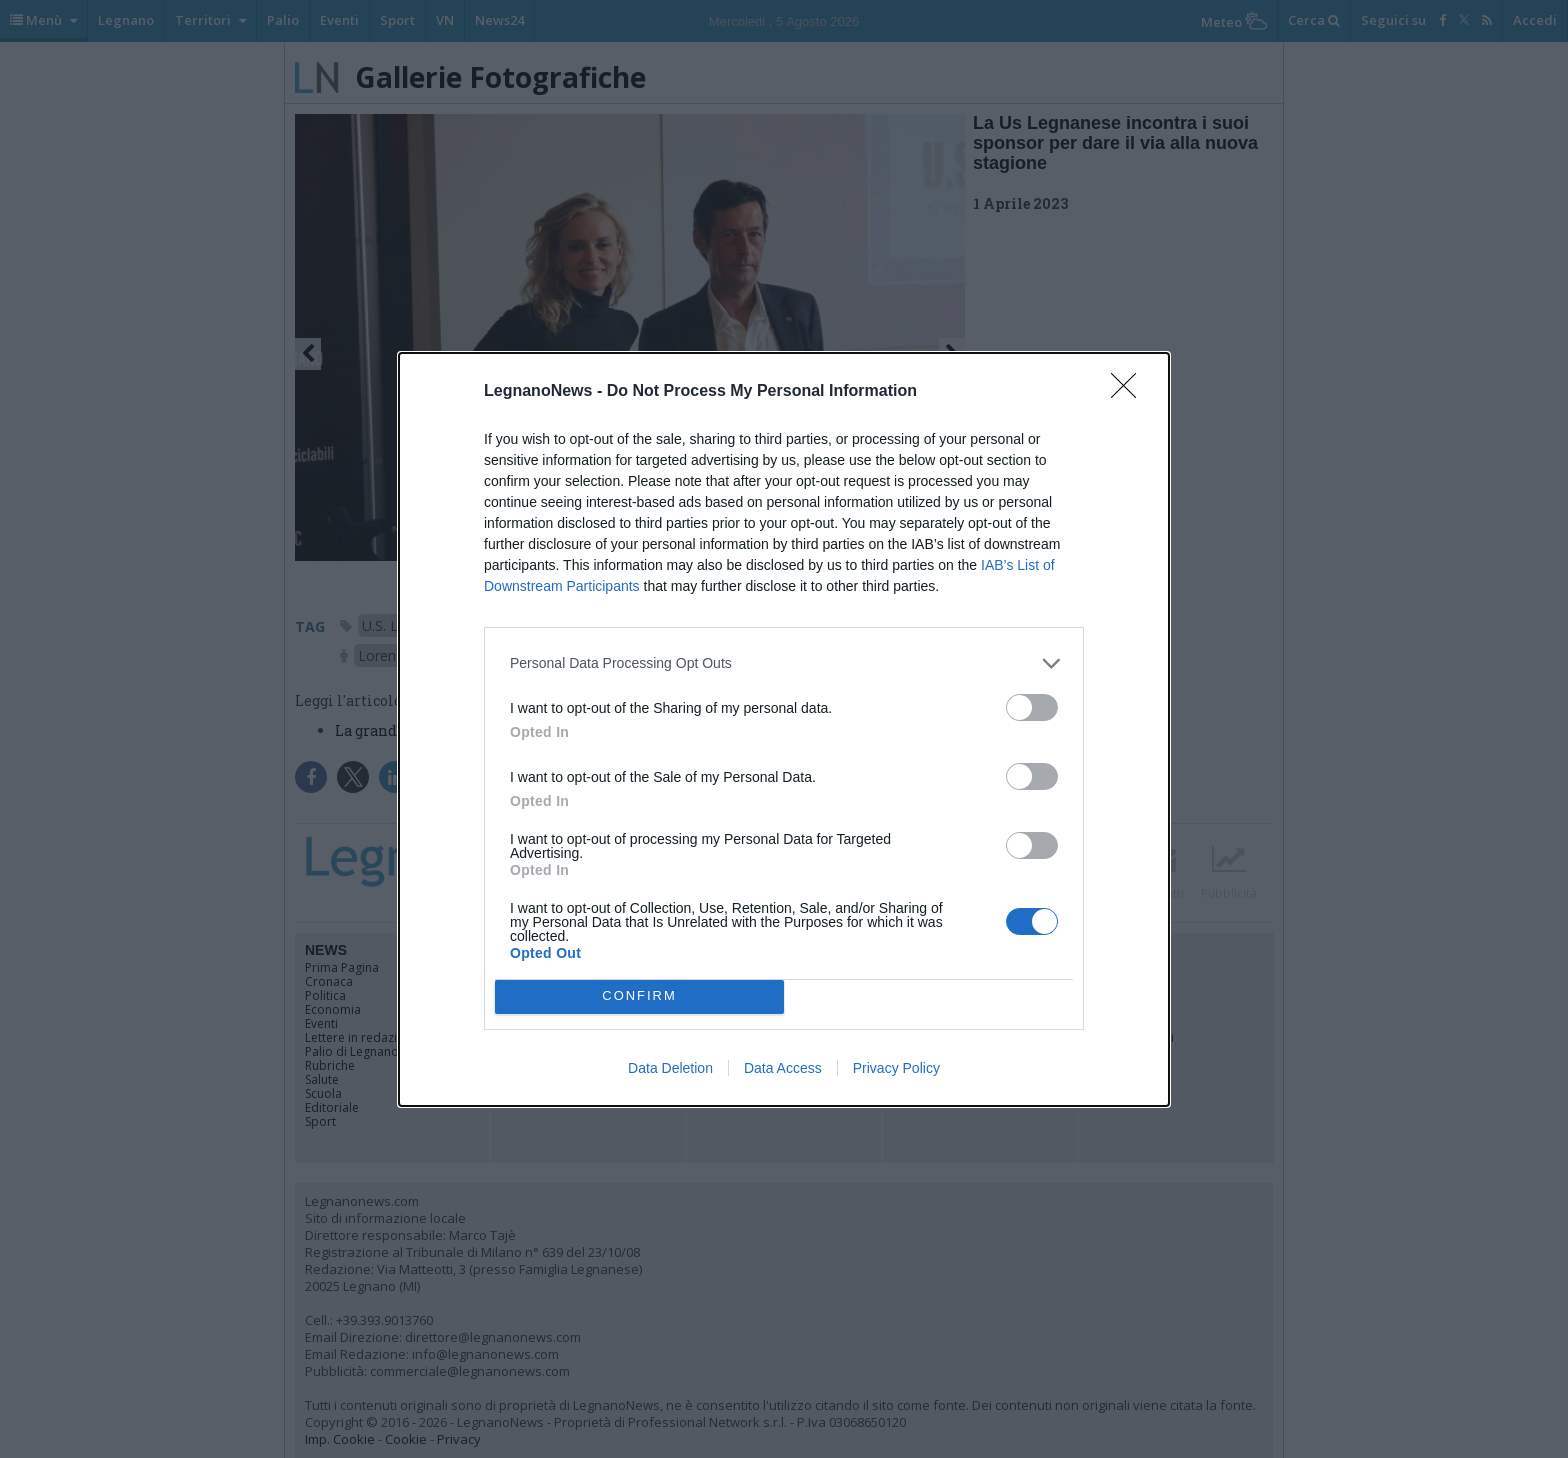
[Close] (1130, 392)
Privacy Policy (896, 1068)
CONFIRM (639, 996)
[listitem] (784, 663)
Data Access (783, 1068)
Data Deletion (670, 1068)
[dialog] (784, 729)
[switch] (1032, 707)
